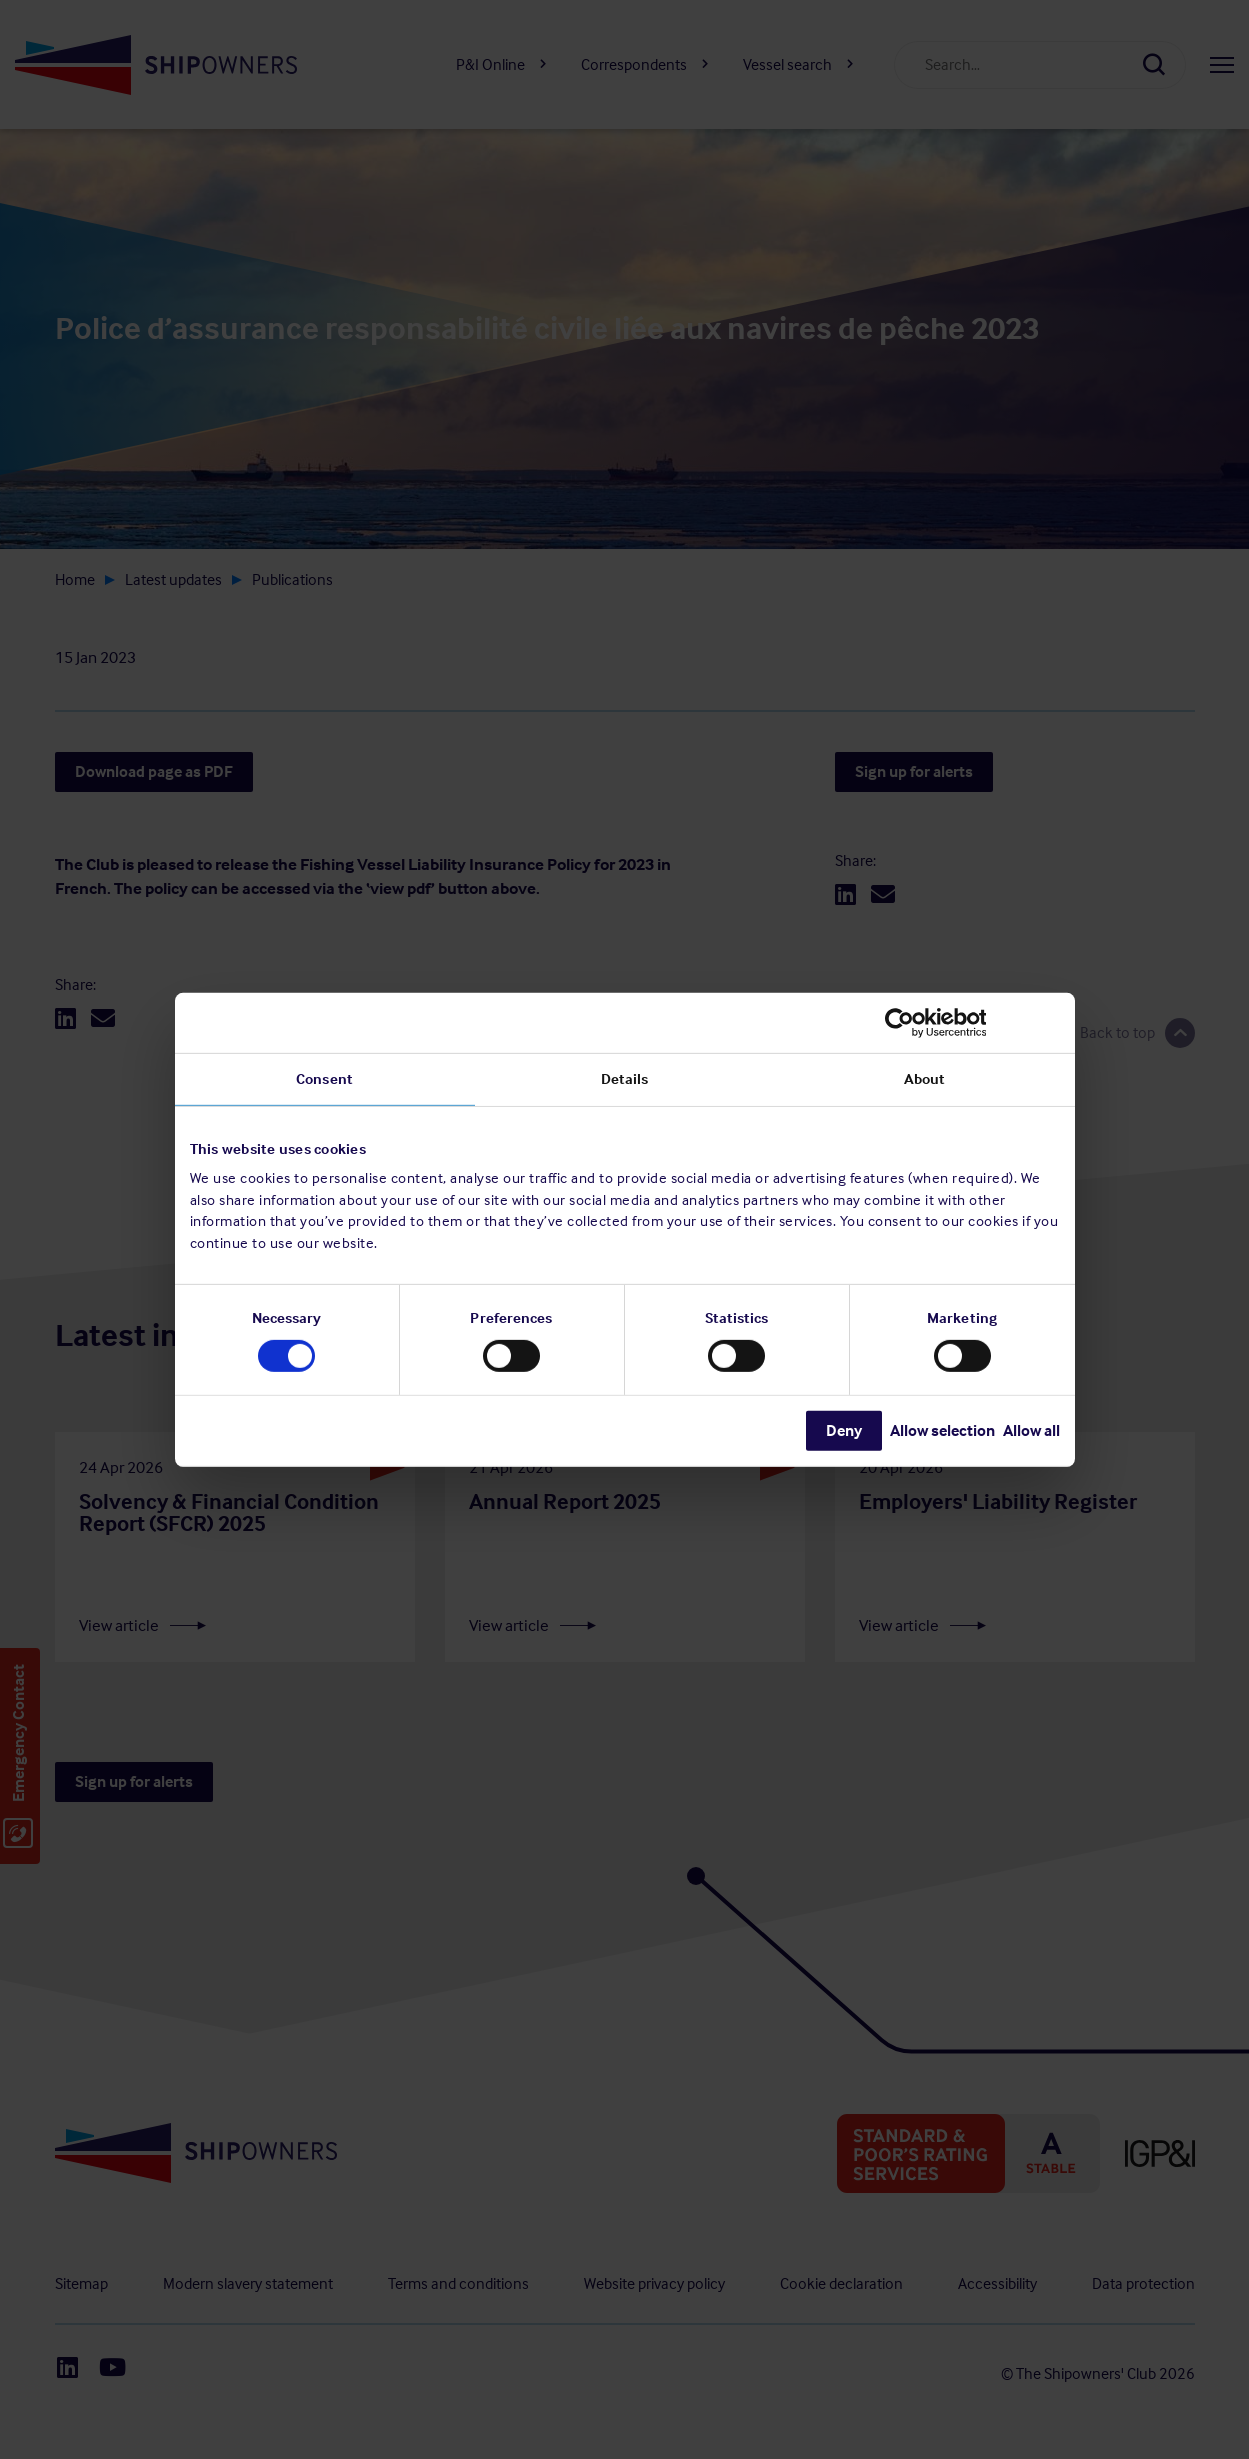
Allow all (1031, 1430)
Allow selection (942, 1430)
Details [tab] (625, 1078)
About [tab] (925, 1078)
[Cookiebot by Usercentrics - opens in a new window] (972, 1022)
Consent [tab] (324, 1078)
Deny (844, 1430)
